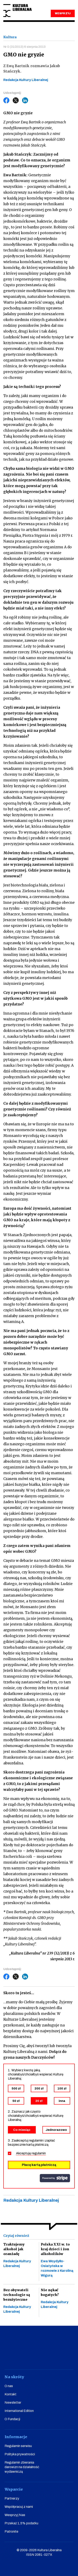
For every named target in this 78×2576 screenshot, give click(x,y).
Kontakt (10, 2394)
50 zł (16, 2101)
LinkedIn (25, 100)
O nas (9, 2386)
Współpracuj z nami (19, 2506)
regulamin (39, 2153)
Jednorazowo (56, 2129)
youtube (21, 2357)
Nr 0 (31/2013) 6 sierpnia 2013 (24, 46)
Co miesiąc (21, 2129)
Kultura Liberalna (17, 10)
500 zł (16, 2088)
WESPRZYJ (62, 13)
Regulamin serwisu (18, 2446)
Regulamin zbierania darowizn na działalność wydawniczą (22, 2467)
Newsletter (13, 2402)
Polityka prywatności (20, 2454)
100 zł (61, 2088)
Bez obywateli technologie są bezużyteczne (16, 2295)
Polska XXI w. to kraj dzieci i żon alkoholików (55, 2249)
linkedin (57, 2357)
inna (62, 2101)
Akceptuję (31, 2153)
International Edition (19, 2411)
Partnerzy (12, 2498)
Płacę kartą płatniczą (39, 2165)
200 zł (39, 2088)
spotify (68, 2357)
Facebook (6, 100)
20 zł (38, 2101)
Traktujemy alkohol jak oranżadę (14, 2249)
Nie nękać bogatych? (50, 2292)
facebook (9, 2357)
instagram (33, 2357)
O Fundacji (12, 2419)
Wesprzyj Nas (15, 2515)
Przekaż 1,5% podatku (21, 2523)
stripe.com (55, 2178)
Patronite (11, 2531)
